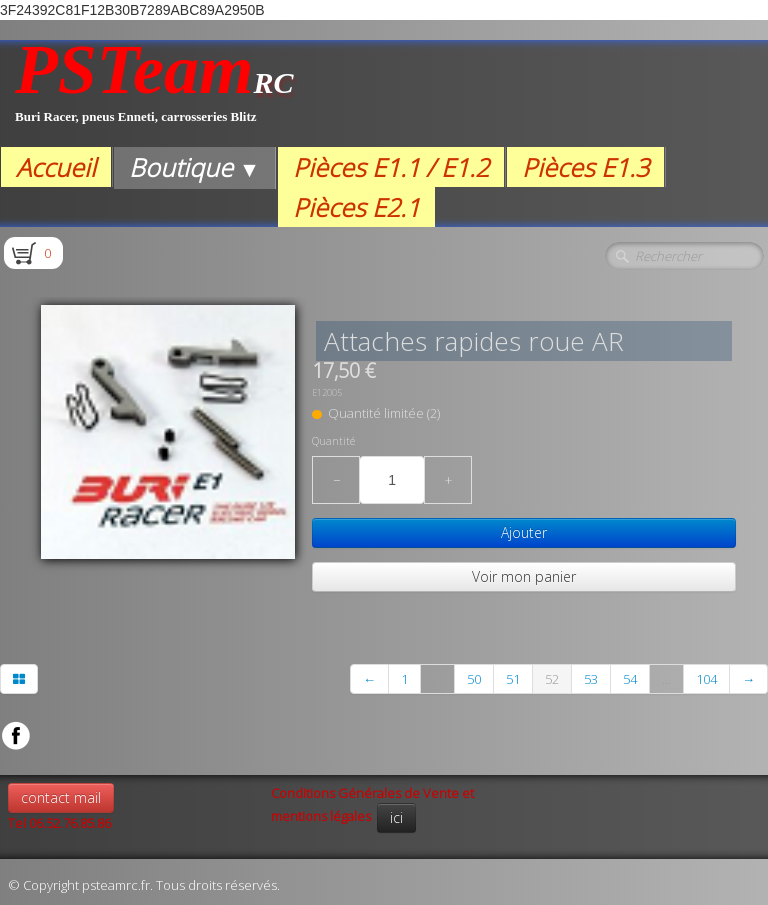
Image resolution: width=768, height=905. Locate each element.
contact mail (61, 797)
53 (591, 679)
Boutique (194, 167)
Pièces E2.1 (356, 207)
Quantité (333, 441)
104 (706, 679)
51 (513, 679)
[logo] (154, 93)
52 (552, 679)
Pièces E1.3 (585, 167)
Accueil (56, 167)
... (437, 679)
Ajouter (524, 532)
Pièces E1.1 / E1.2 (391, 167)
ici (396, 817)
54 (630, 679)
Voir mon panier (524, 576)
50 (474, 679)
